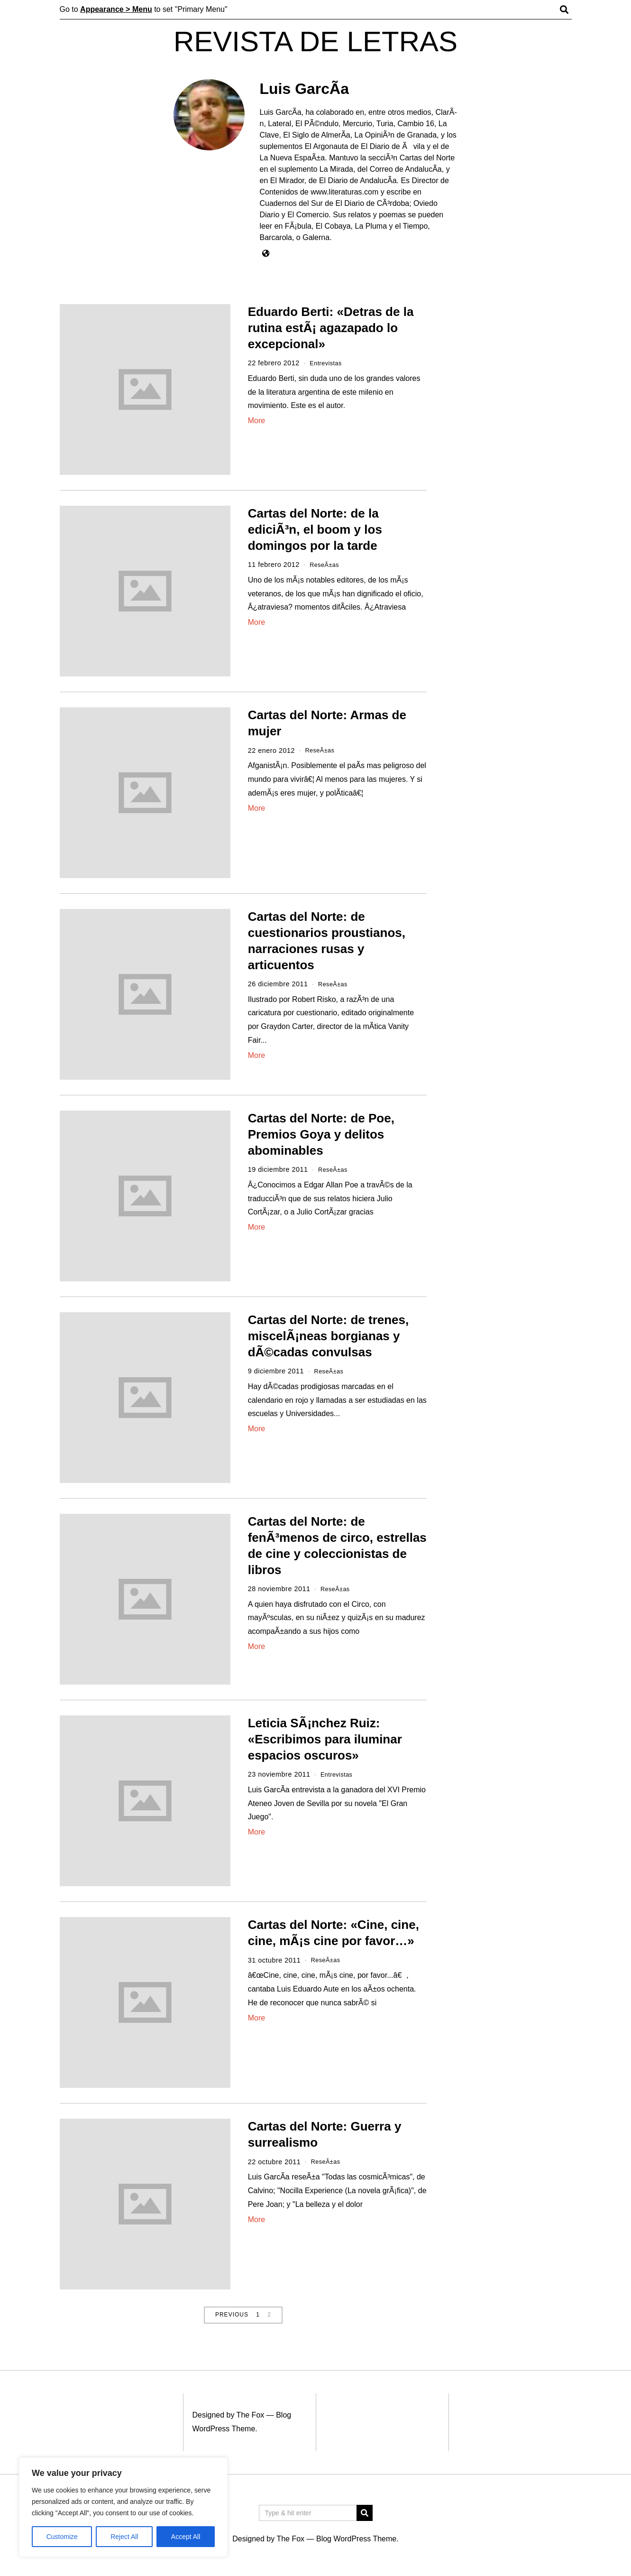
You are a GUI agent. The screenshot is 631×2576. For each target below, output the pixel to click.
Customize (62, 2536)
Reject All (124, 2536)
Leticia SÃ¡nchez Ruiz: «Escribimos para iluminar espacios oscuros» (325, 1739)
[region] (123, 2507)
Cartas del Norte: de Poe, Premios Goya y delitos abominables (321, 1134)
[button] (365, 2513)
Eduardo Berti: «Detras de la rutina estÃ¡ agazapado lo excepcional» (331, 328)
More (256, 421)
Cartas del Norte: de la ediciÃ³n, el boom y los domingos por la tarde (315, 529)
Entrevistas (328, 363)
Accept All (185, 2536)
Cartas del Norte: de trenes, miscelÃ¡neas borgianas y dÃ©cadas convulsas (328, 1336)
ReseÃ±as (326, 564)
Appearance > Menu (116, 9)
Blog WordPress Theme (356, 2539)
